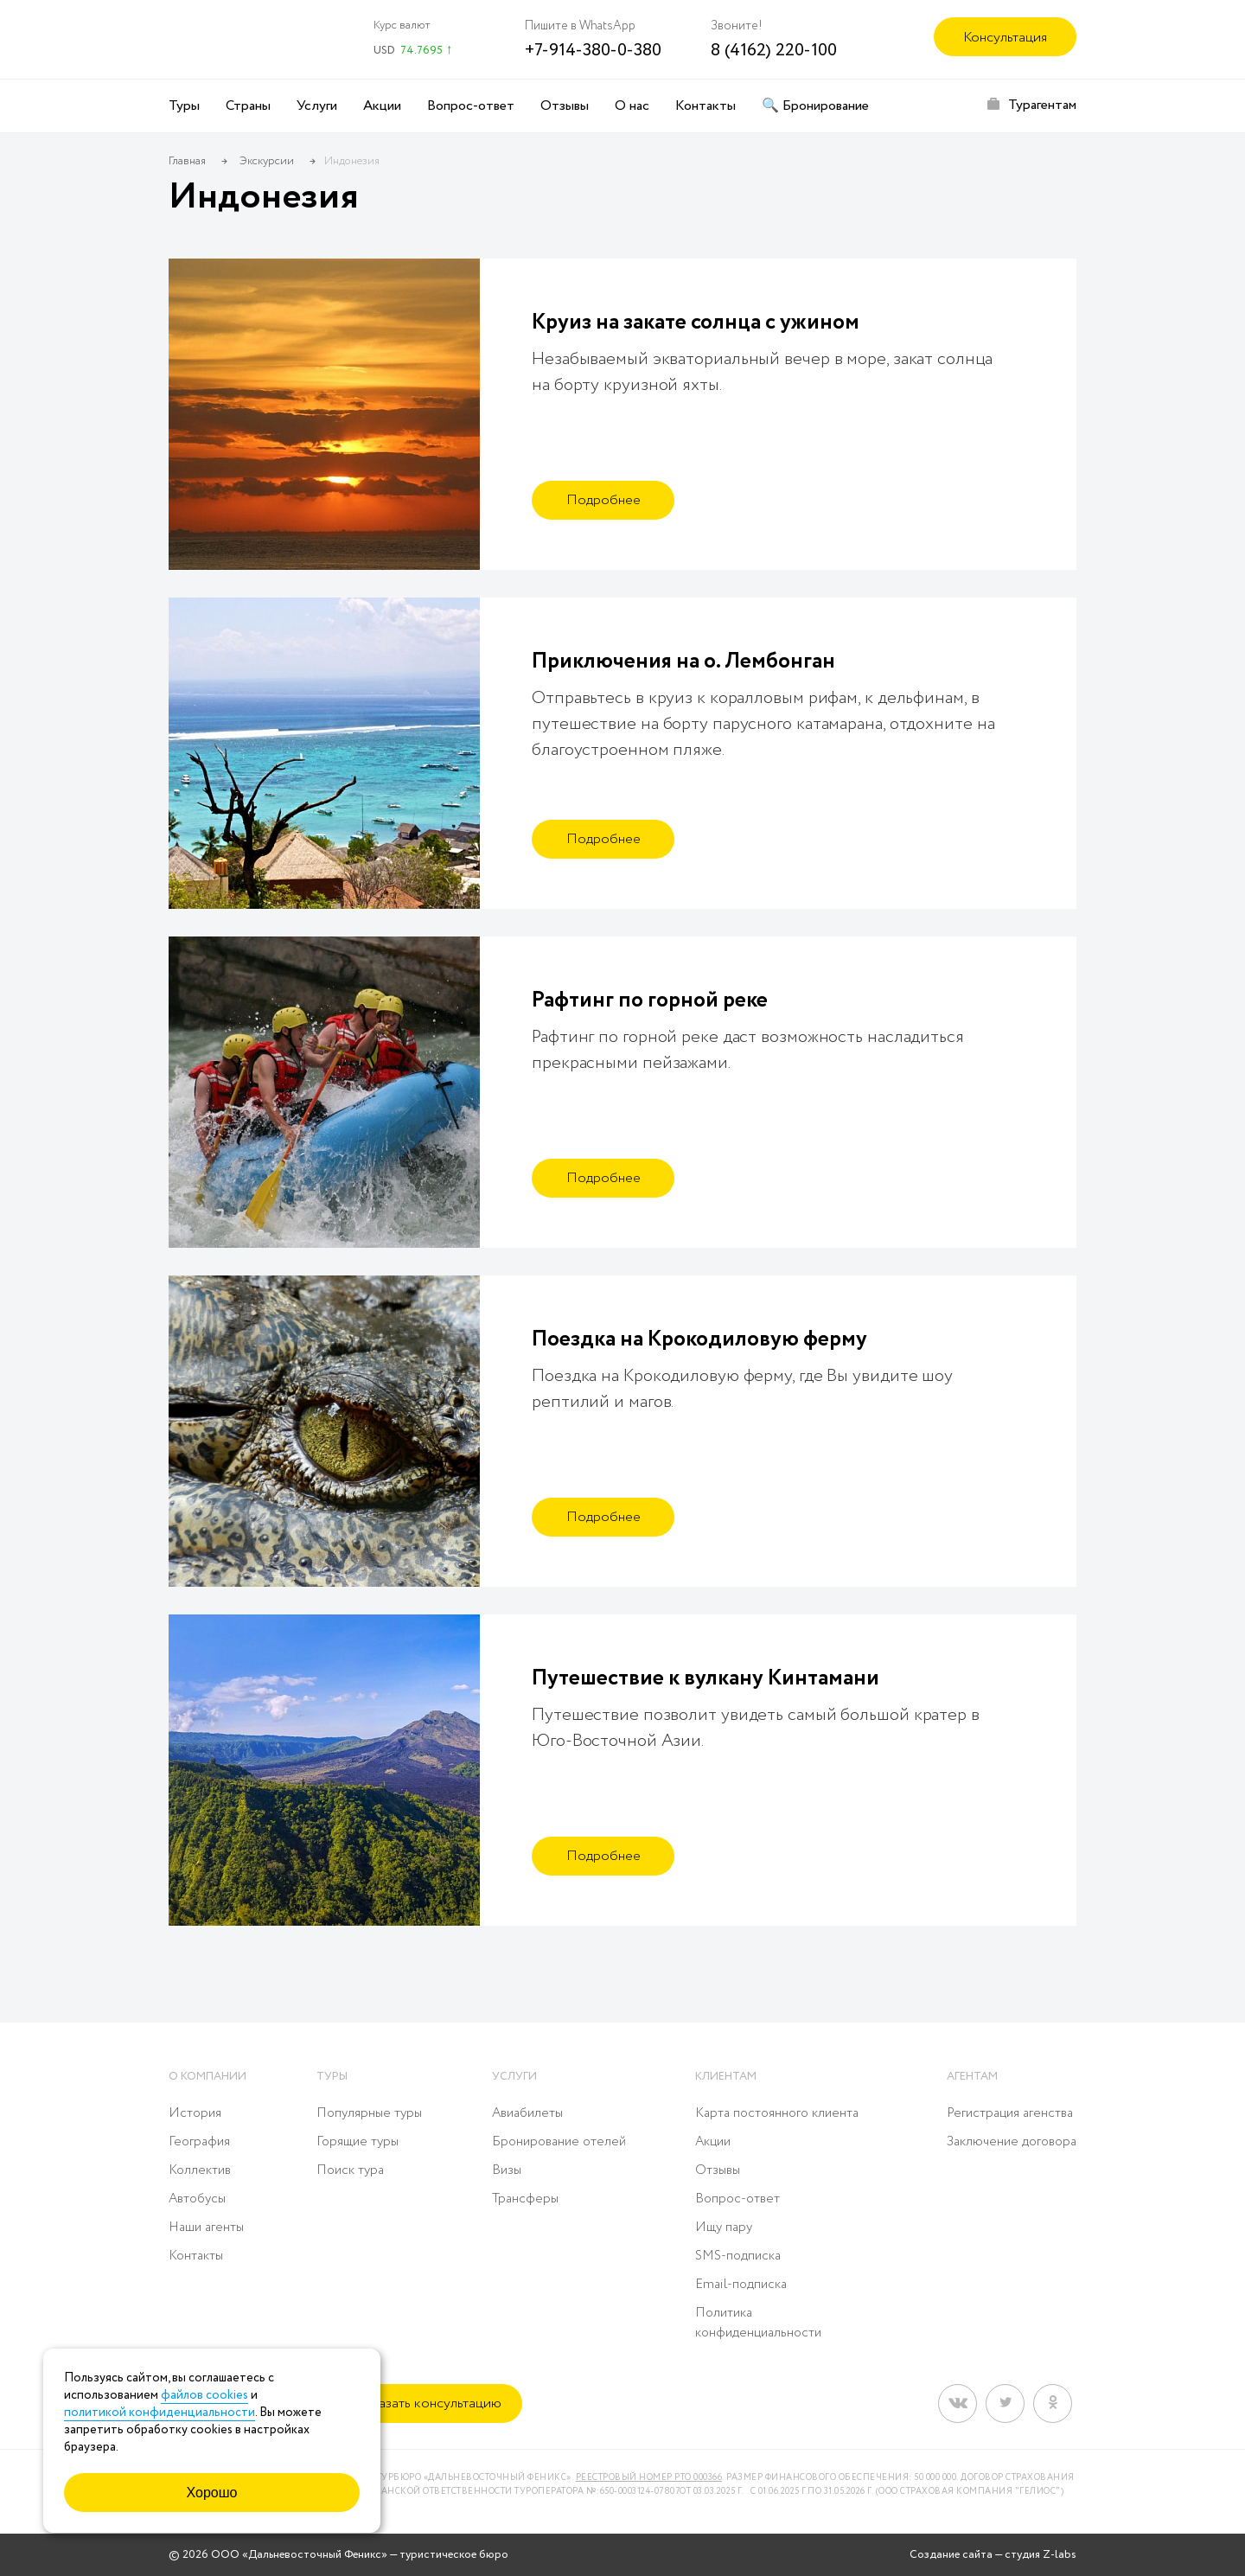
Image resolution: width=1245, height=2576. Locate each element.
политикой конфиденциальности (159, 2412)
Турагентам (1042, 105)
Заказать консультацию (429, 2403)
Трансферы (525, 2198)
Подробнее (603, 500)
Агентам (972, 2076)
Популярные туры (369, 2113)
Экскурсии (266, 161)
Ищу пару (723, 2227)
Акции (382, 106)
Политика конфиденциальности (758, 2323)
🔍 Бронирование (815, 106)
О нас (632, 106)
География (199, 2141)
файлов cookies (204, 2395)
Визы (506, 2170)
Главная (187, 161)
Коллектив (200, 2170)
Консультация (1005, 38)
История (195, 2113)
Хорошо (212, 2492)
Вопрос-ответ (470, 106)
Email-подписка (741, 2284)
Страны (248, 106)
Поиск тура (350, 2170)
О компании (207, 2076)
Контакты (705, 106)
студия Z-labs (1040, 2555)
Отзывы (564, 106)
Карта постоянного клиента (777, 2113)
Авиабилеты (527, 2113)
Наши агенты (206, 2227)
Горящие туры (357, 2141)
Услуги (317, 106)
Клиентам (726, 2076)
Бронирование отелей (559, 2141)
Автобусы (197, 2198)
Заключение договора (1011, 2141)
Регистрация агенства (1010, 2113)
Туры (184, 106)
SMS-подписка (738, 2256)
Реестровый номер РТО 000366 (649, 2477)
